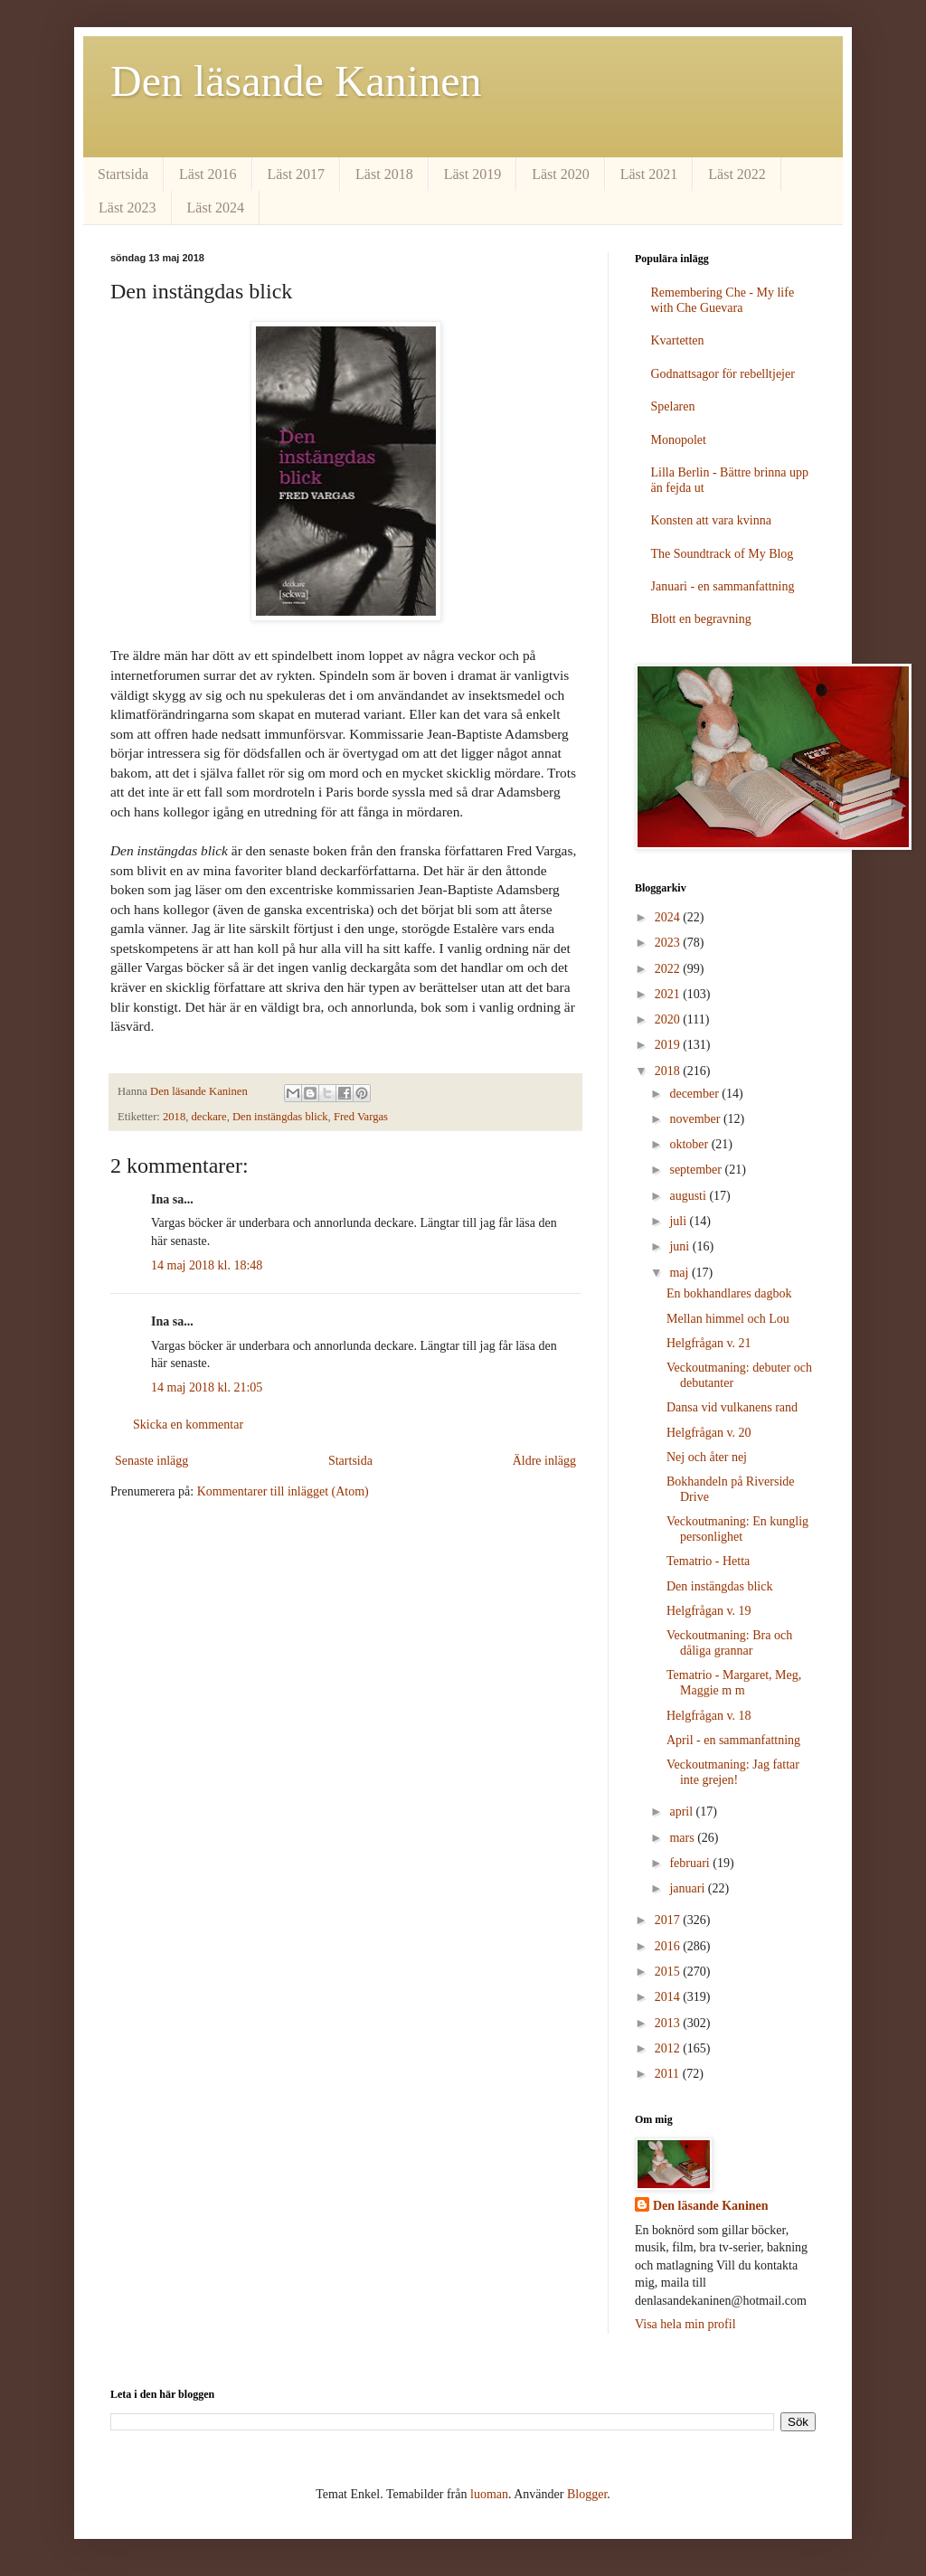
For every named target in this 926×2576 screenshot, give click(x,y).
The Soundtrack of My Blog (722, 554)
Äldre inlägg (544, 1460)
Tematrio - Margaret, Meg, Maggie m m (733, 1682)
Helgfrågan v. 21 (708, 1343)
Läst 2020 (561, 174)
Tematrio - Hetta (708, 1561)
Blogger (587, 2494)
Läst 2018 (384, 174)
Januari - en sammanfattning (723, 586)
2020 (669, 1019)
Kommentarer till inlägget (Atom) (283, 1491)
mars (683, 1838)
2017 (669, 1920)
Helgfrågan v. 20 (708, 1432)
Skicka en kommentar (188, 1424)
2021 (669, 994)
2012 (669, 2048)
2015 (669, 1971)
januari (688, 1888)
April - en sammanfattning (733, 1740)
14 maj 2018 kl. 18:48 (206, 1265)
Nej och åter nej (706, 1457)
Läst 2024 (216, 207)
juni (680, 1246)
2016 (669, 1946)
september (696, 1169)
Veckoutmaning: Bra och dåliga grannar (729, 1642)
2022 (669, 969)
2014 (669, 1997)
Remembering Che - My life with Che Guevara (723, 300)
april (682, 1811)
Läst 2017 (297, 174)
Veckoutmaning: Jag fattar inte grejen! (732, 1772)
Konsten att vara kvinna (711, 520)
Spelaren (673, 406)
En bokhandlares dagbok (728, 1293)
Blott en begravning (701, 619)
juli (679, 1221)
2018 (174, 1116)
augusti (689, 1196)
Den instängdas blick (280, 1116)
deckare (209, 1116)
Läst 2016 (208, 174)
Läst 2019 (473, 174)
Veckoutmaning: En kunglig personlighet (737, 1528)
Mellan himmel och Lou (727, 1319)
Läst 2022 (737, 174)
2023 (669, 942)
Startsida (123, 174)
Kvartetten (677, 340)
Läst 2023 (127, 207)
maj (680, 1272)
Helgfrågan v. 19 (708, 1611)
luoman (489, 2494)
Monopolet (678, 440)
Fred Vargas (361, 1116)
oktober (690, 1144)
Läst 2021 (649, 174)
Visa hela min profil (685, 2324)
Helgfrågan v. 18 (708, 1715)
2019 (669, 1045)
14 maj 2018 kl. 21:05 (206, 1387)
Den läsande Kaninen (296, 81)
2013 (669, 2023)
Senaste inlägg (151, 1460)
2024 (669, 917)
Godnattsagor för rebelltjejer (723, 374)
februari (691, 1863)
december (695, 1093)
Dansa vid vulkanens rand (732, 1407)
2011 (669, 2074)
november (696, 1119)
